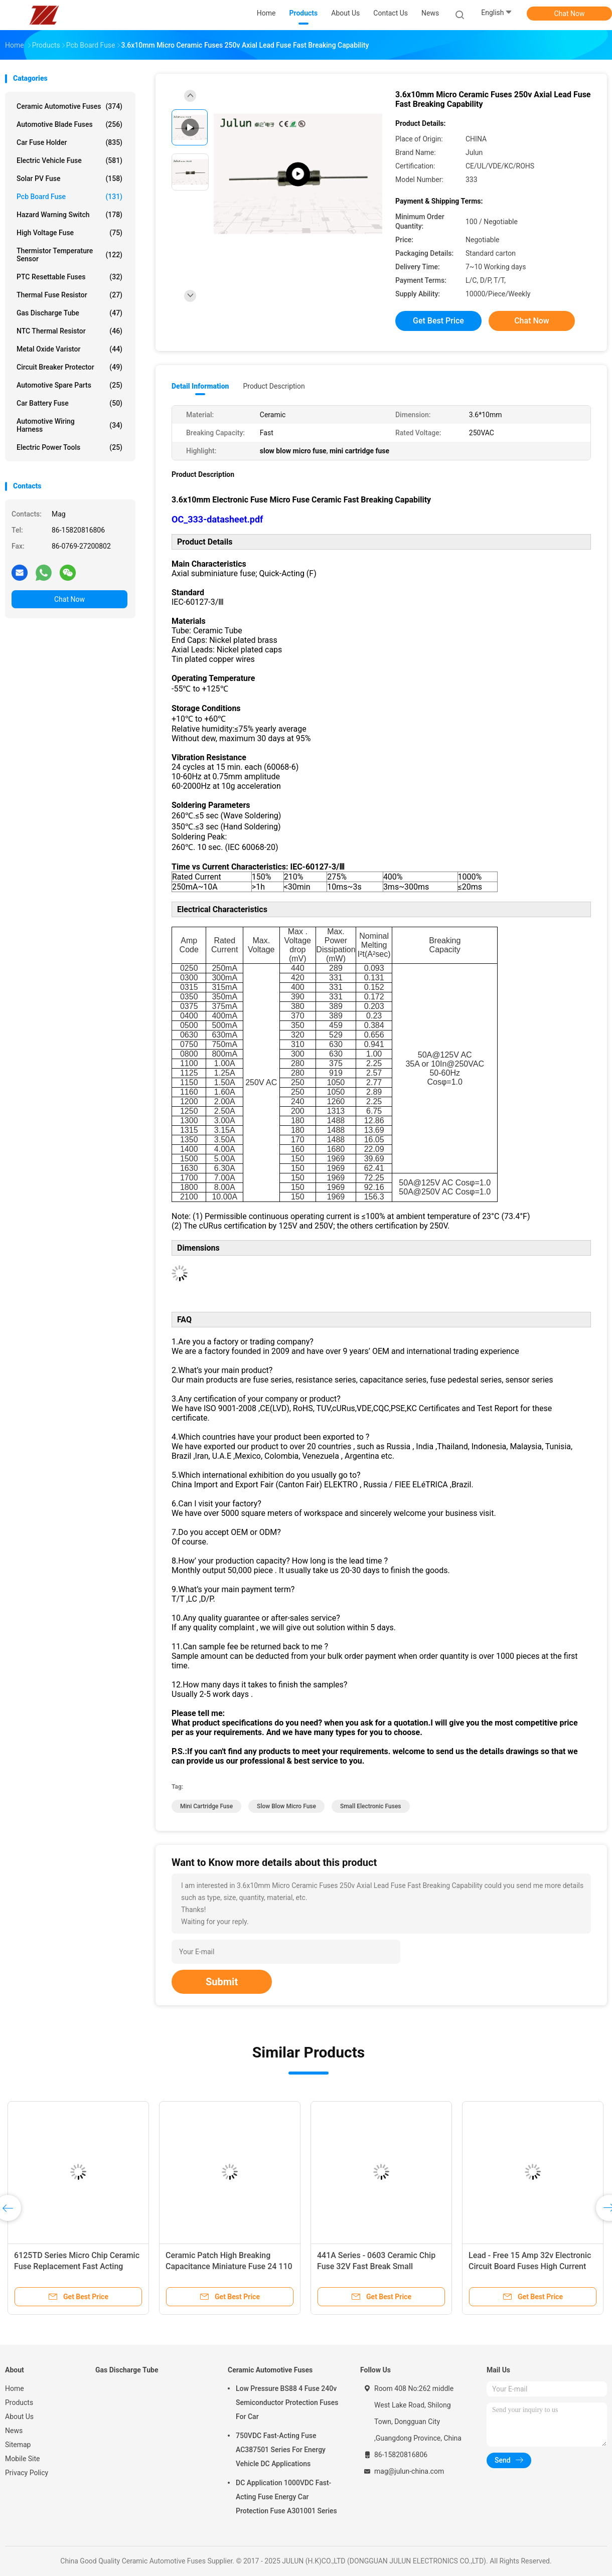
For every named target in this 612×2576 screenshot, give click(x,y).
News (14, 2431)
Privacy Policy (26, 2473)
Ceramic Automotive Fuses (69, 106)
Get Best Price (438, 320)
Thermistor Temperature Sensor (69, 255)
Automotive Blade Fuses (69, 124)
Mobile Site (22, 2459)
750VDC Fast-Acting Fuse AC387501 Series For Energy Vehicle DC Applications (281, 2450)
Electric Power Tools (69, 447)
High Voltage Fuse (69, 233)
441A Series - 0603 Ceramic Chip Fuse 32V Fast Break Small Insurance (376, 2266)
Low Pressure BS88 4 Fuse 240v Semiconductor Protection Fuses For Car (287, 2402)
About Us (19, 2417)
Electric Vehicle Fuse (69, 160)
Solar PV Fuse (69, 179)
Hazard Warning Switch (69, 215)
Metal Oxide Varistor (69, 349)
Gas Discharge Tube (69, 313)
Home (14, 2388)
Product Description (273, 386)
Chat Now (569, 14)
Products (19, 2402)
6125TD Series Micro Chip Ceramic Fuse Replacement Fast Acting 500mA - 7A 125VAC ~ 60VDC (76, 2266)
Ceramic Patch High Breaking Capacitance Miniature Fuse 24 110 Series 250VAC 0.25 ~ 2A (229, 2266)
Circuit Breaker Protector (69, 367)
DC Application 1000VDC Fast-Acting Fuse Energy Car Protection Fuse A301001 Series (286, 2497)
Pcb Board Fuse (69, 197)
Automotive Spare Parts (69, 385)
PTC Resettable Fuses (69, 277)
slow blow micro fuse (286, 1806)
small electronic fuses (370, 1806)
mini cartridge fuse (206, 1806)
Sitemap (18, 2445)
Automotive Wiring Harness (69, 425)
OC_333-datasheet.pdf (217, 519)
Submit (222, 1982)
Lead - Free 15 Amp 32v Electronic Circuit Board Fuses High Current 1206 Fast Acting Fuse (530, 2266)
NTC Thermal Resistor (69, 331)
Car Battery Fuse (69, 403)
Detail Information (200, 386)
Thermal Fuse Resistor (69, 295)
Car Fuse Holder (69, 142)
